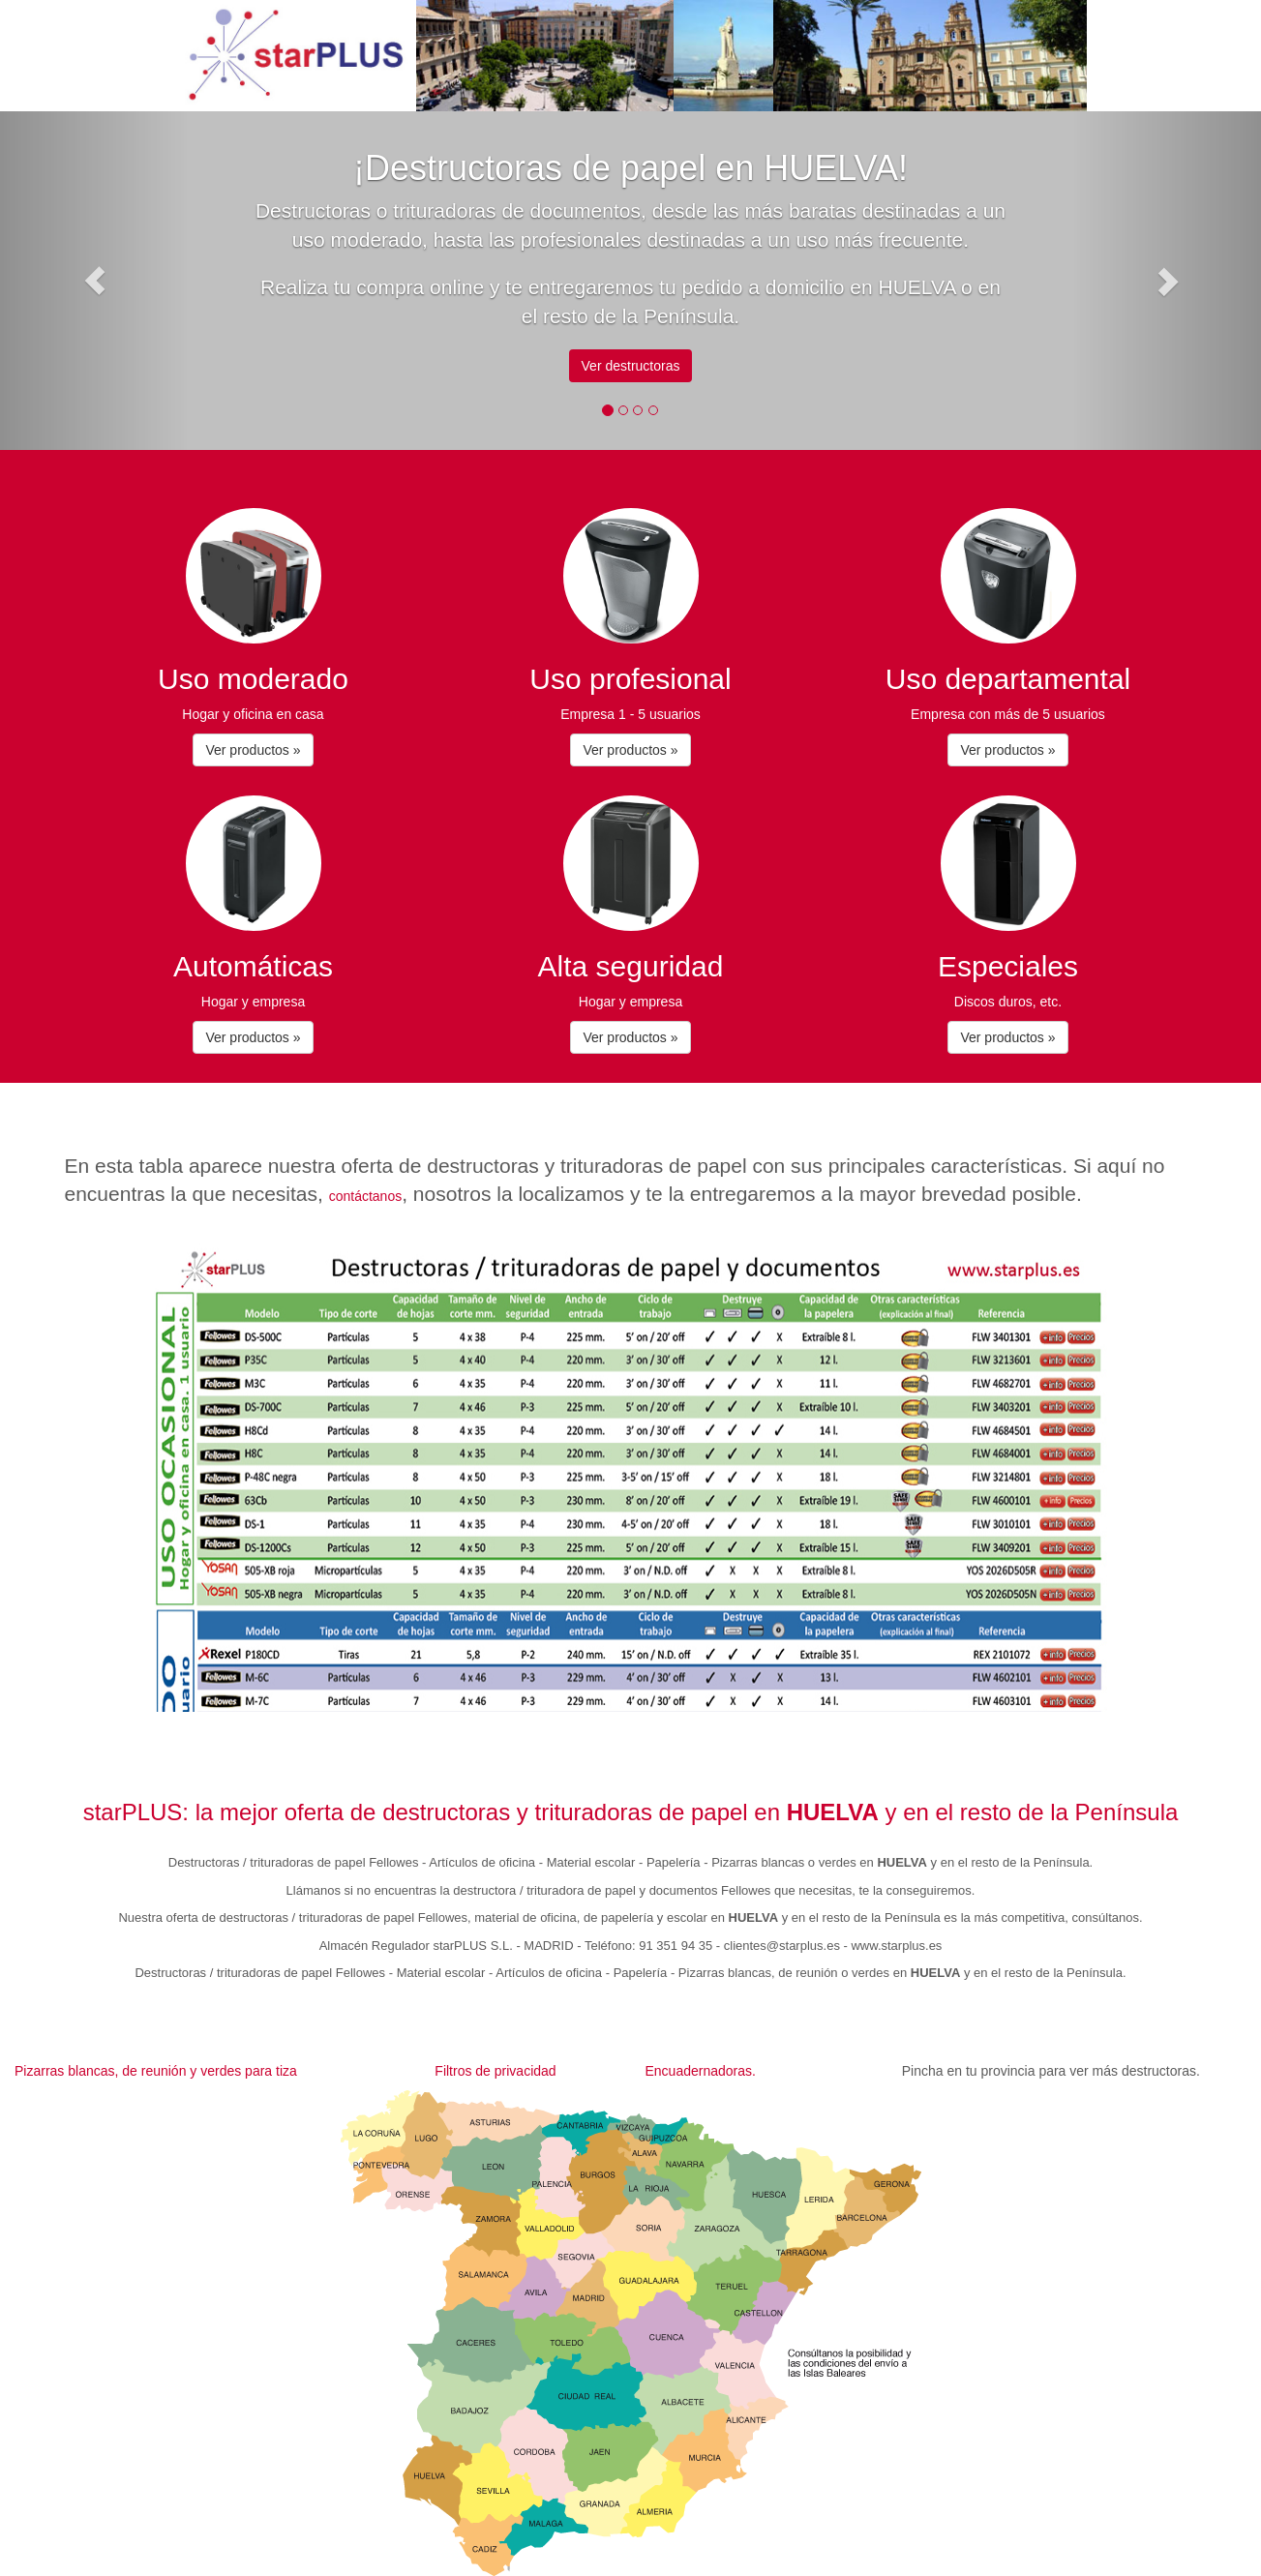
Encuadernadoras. (700, 2071)
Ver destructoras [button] (631, 366)
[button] (94, 280)
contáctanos (366, 1196)
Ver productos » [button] (252, 750)
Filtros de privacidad (495, 2071)
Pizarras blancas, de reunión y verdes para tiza (156, 2071)
